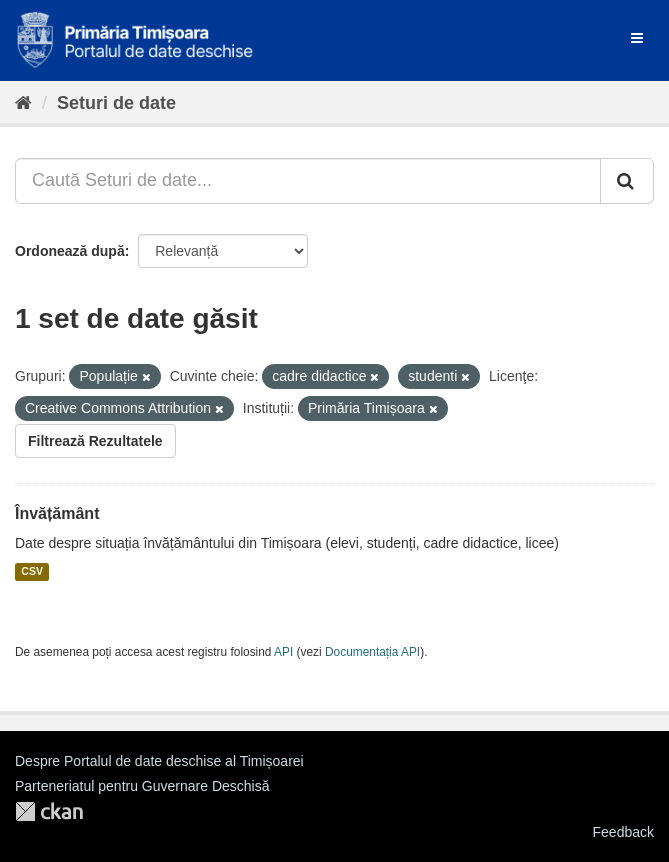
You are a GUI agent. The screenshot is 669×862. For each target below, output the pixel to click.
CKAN (49, 811)
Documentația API (372, 652)
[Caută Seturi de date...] (308, 181)
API (283, 652)
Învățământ (57, 513)
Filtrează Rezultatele (95, 441)
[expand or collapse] (637, 38)
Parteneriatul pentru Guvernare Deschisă (142, 786)
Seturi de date (116, 103)
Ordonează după (70, 251)
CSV (32, 572)
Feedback (623, 832)
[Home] (23, 103)
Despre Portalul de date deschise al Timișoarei (159, 761)
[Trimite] (627, 181)
